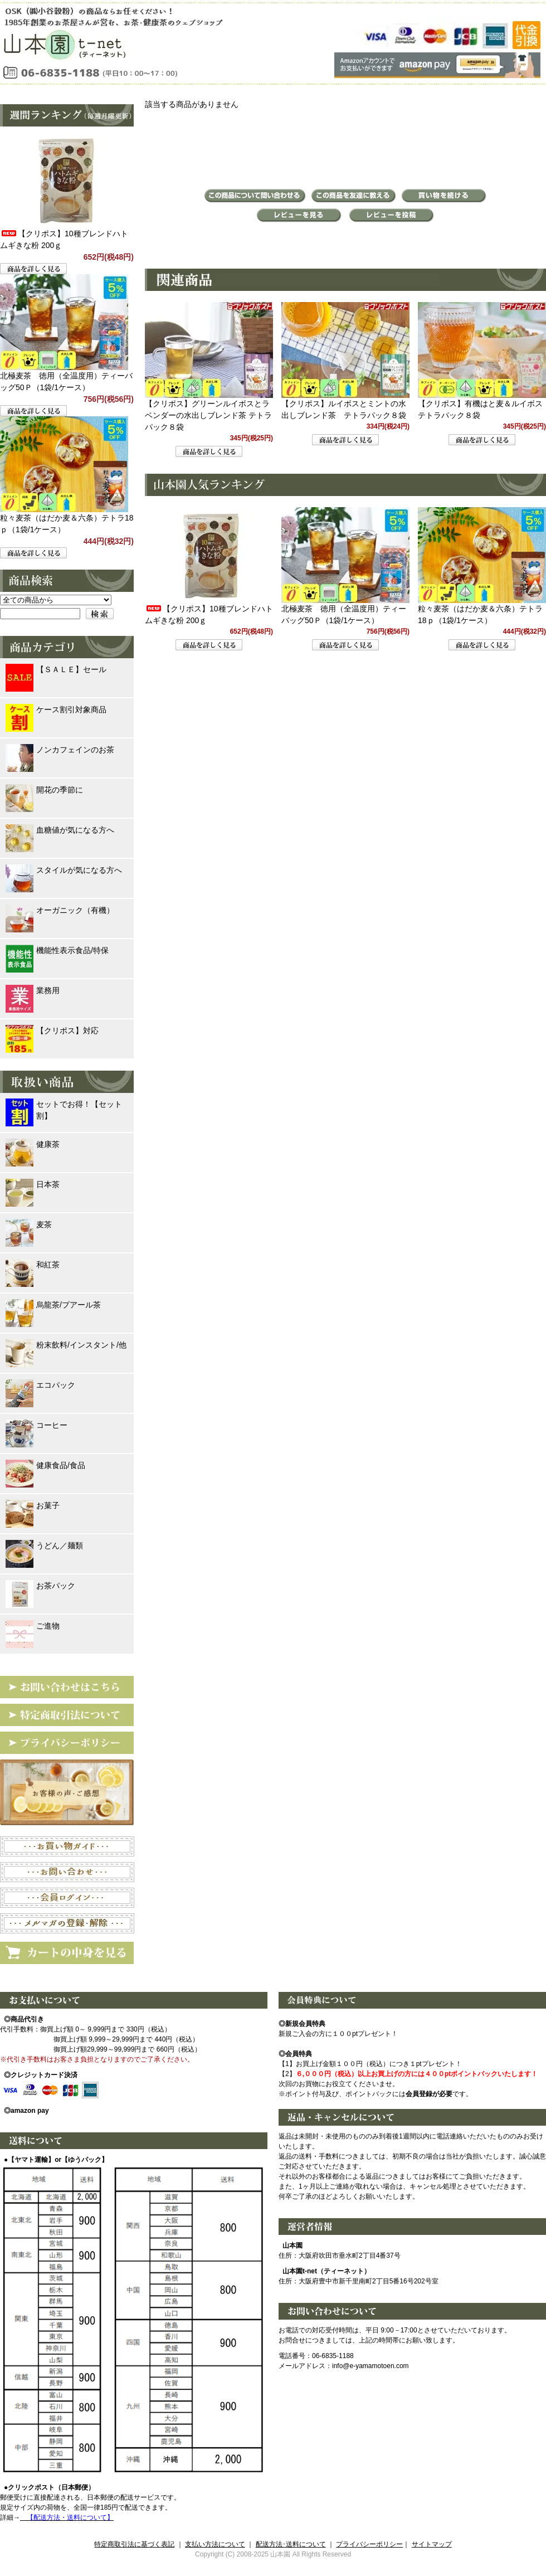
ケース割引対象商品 (56, 710)
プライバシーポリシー (369, 2544)
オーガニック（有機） (60, 910)
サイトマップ (432, 2544)
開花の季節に (44, 790)
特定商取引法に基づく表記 (134, 2544)
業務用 (33, 991)
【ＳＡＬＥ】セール (56, 669)
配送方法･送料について (291, 2544)
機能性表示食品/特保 (57, 950)
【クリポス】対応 (52, 1031)
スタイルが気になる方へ (64, 870)
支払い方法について (215, 2544)
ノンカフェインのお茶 (60, 750)
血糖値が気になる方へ (60, 830)
